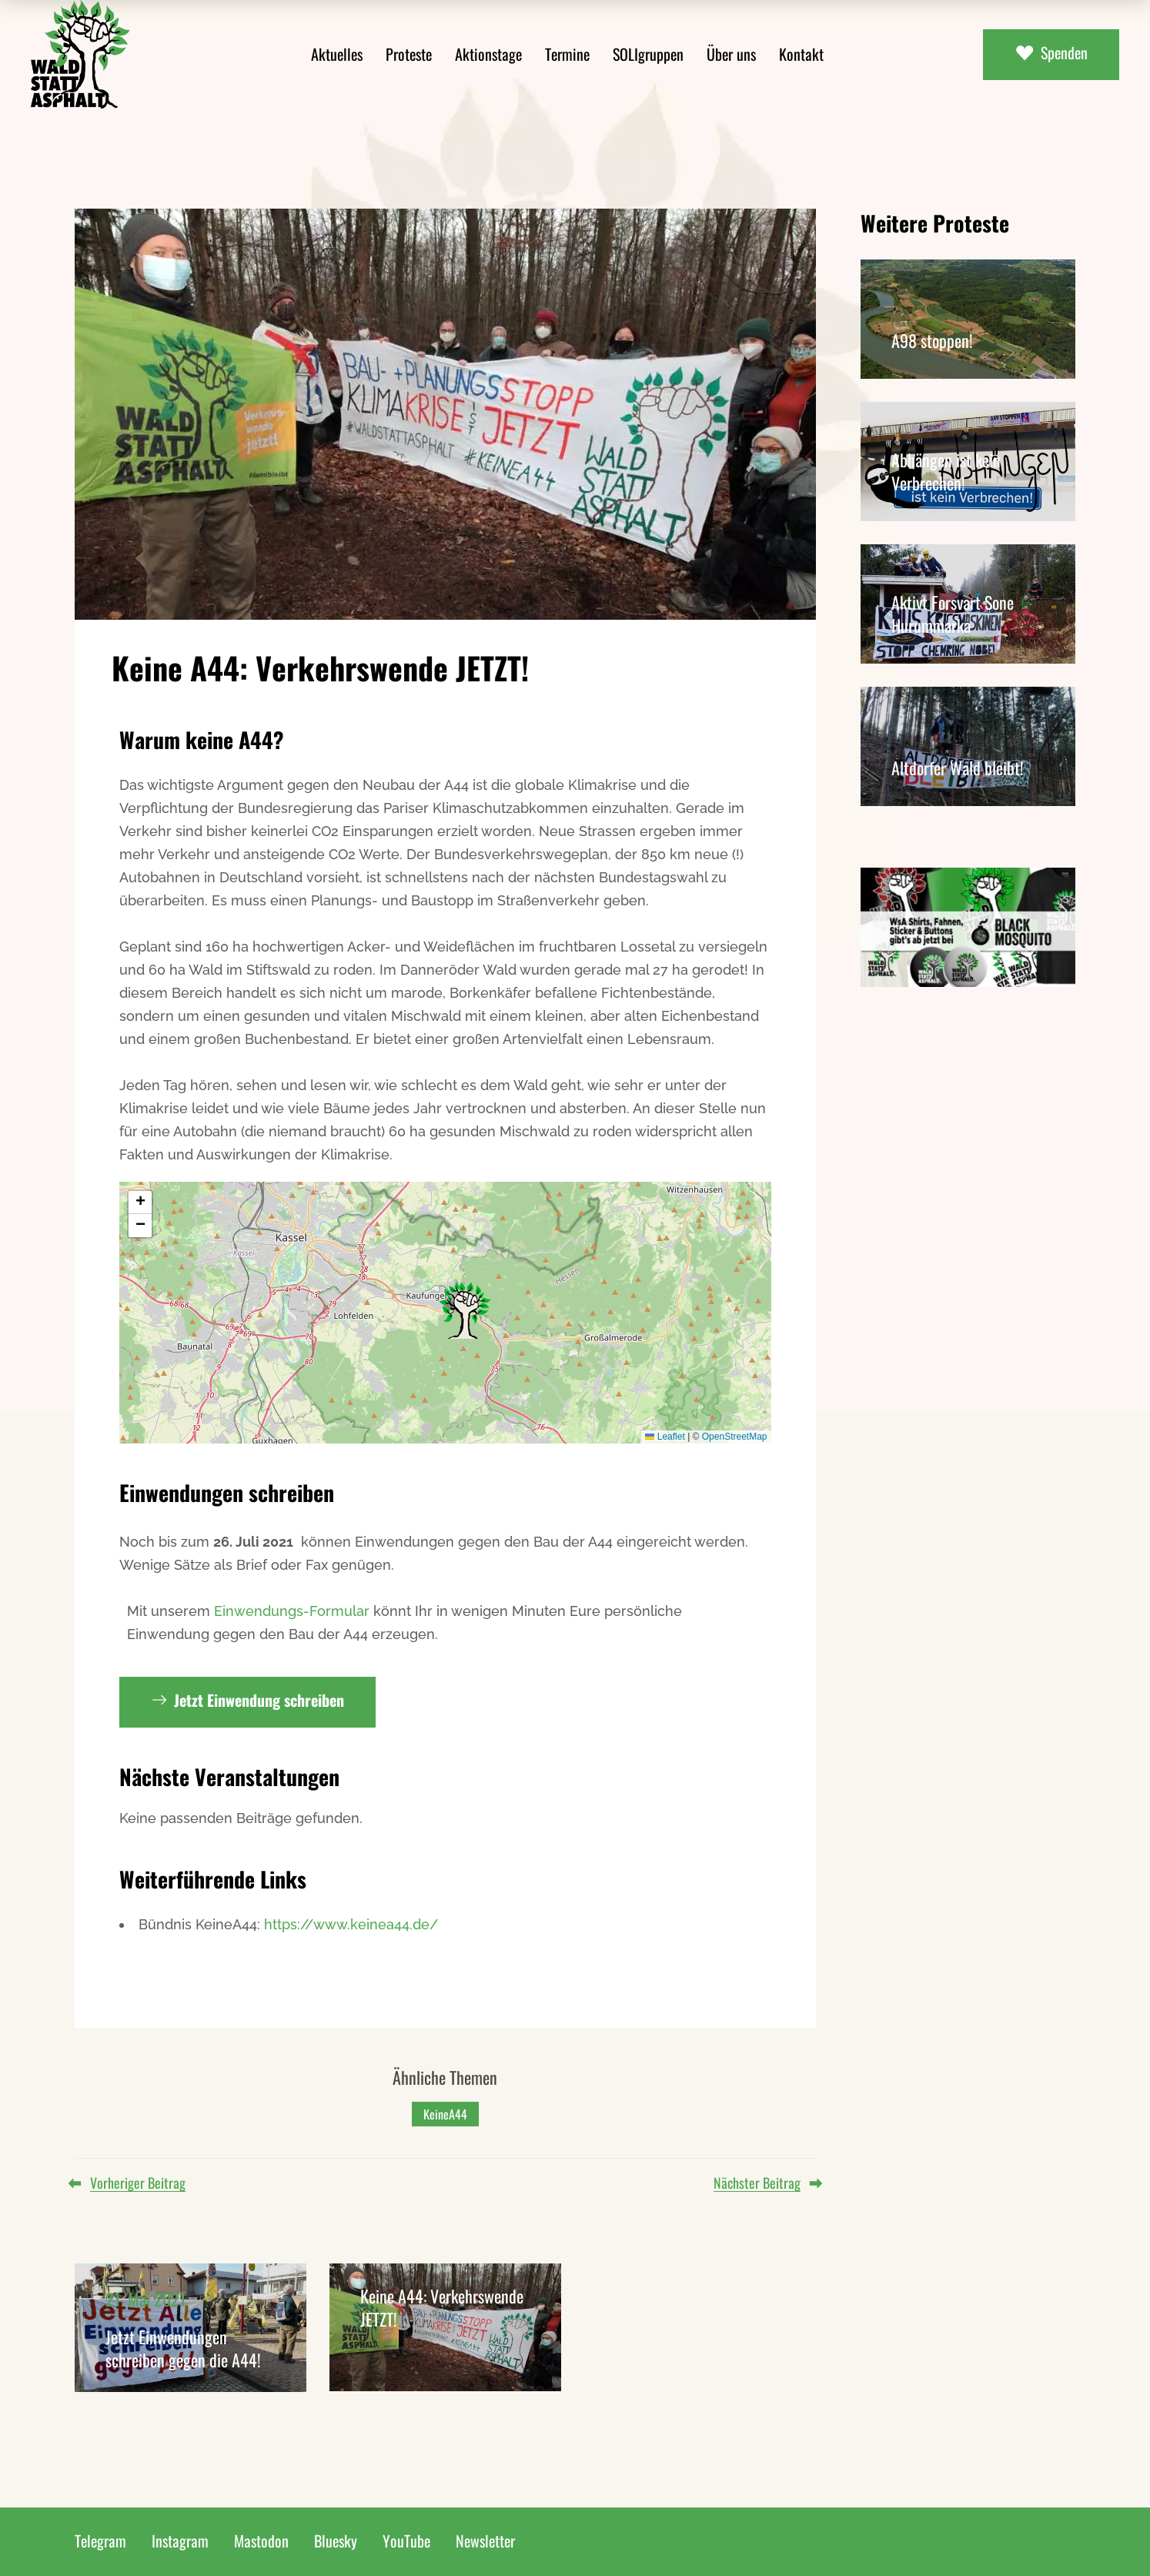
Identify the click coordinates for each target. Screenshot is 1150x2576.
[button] (464, 1310)
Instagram (180, 2540)
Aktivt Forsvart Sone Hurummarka (952, 613)
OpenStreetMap (734, 1436)
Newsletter (485, 2540)
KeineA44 (445, 2114)
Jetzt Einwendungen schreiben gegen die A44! (183, 2348)
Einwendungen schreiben (226, 1492)
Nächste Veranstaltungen (229, 1776)
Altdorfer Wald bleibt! (957, 767)
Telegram (100, 2540)
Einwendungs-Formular (291, 1611)
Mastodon (261, 2540)
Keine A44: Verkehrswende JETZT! (441, 2307)
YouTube (406, 2540)
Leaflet (664, 1436)
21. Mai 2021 (145, 2299)
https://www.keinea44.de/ (351, 1924)
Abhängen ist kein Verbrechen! (946, 471)
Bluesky (335, 2540)
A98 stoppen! (932, 340)
